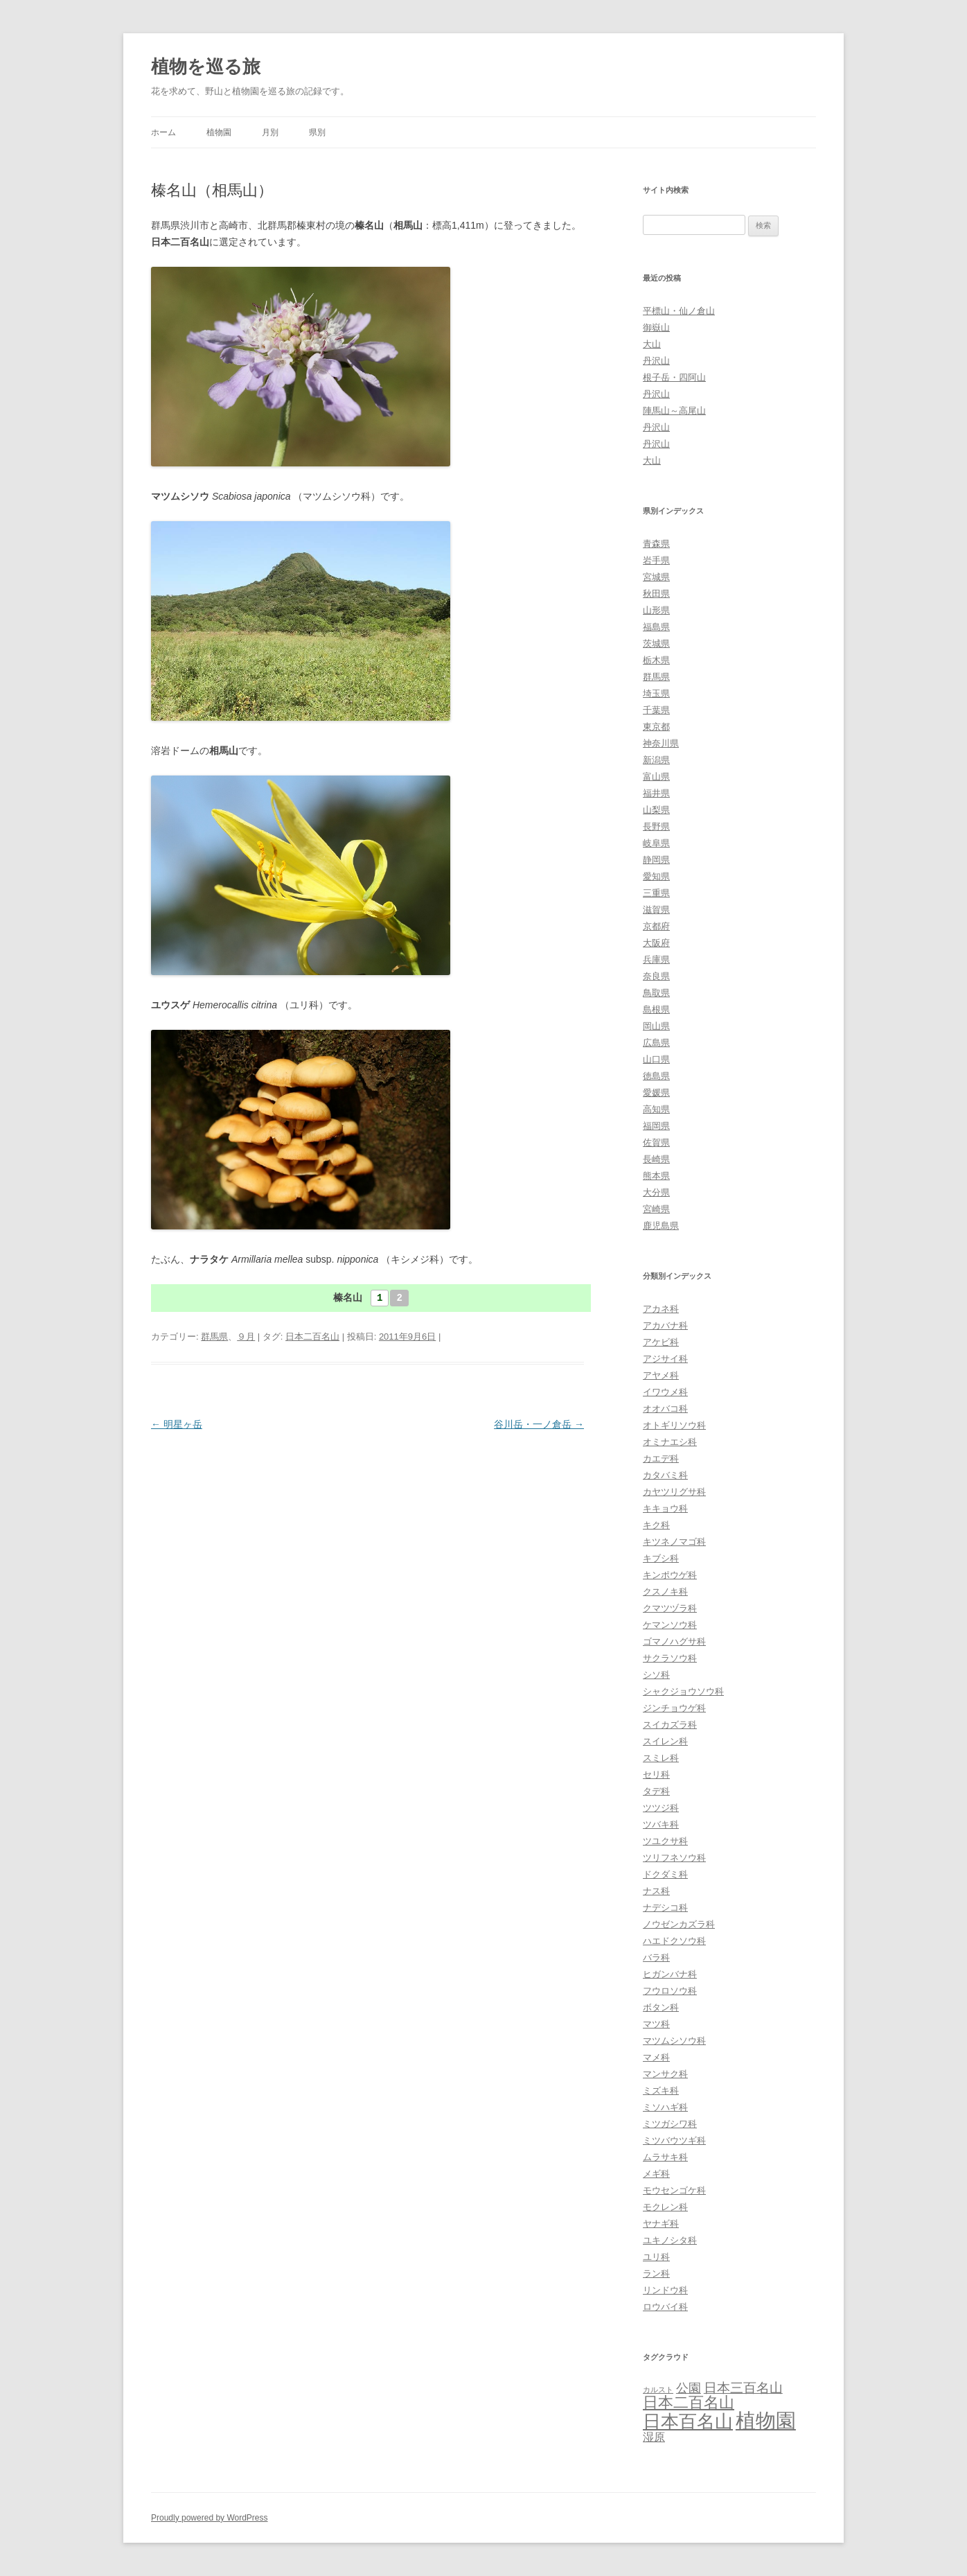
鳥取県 (656, 993)
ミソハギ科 (665, 2107)
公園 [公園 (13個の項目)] (688, 2388)
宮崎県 (656, 1209)
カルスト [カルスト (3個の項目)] (658, 2389)
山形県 (656, 610)
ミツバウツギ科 (674, 2140)
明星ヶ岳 (176, 1424)
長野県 (656, 826)
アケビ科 (661, 1342)
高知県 (656, 1109)
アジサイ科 (665, 1358)
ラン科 (656, 2273)
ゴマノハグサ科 (674, 1641)
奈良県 (656, 976)
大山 (652, 344)
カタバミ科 (665, 1475)
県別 (317, 132)
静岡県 (656, 860)
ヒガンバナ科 (670, 1974)
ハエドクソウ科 (674, 1941)
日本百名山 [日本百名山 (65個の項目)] (688, 2421)
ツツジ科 (661, 1808)
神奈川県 (661, 743)
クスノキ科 (665, 1591)
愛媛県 (656, 1092)
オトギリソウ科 (674, 1425)
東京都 (656, 726)
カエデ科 (661, 1458)
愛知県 (656, 876)
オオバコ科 (665, 1408)
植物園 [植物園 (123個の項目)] (766, 2420)
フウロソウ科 (670, 1991)
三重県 (656, 893)
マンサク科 (665, 2074)
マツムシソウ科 (674, 2040)
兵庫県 (656, 959)
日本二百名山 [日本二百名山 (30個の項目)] (688, 2402)
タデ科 (656, 1791)
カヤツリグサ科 (674, 1492)
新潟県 (656, 760)
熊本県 (656, 1176)
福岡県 (656, 1126)
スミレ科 (661, 1758)
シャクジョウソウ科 (683, 1691)
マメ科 (656, 2057)
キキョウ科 (665, 1508)
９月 (246, 1336)
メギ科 (656, 2173)
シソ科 (656, 1675)
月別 (270, 132)
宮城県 (656, 577)
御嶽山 (656, 327)
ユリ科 (656, 2257)
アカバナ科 (665, 1325)
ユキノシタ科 (670, 2240)
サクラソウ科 (670, 1658)
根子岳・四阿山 (674, 377)
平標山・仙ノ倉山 (679, 311)
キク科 (656, 1525)
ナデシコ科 (665, 1907)
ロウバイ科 (665, 2307)
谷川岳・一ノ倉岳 (539, 1424)
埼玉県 (656, 693)
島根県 (656, 1009)
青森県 (656, 543)
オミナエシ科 (670, 1442)
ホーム (163, 132)
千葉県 (656, 710)
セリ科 (656, 1774)
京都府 (656, 926)
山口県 (656, 1059)
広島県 (656, 1042)
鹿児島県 (661, 1225)
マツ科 (656, 2024)
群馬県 (214, 1336)
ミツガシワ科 (670, 2124)
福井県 (656, 793)
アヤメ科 (661, 1375)
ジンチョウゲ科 (674, 1708)
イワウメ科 (665, 1392)
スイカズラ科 (670, 1724)
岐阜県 (656, 843)
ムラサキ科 (665, 2157)
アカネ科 (661, 1309)
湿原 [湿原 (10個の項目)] (654, 2436)
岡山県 (656, 1026)
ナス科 (656, 1891)
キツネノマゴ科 (674, 1541)
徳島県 (656, 1076)
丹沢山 (656, 361)
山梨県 (656, 810)
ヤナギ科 (661, 2223)
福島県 (656, 627)
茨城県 (656, 643)
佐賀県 (656, 1142)
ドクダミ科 (665, 1874)
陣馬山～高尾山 (674, 410)
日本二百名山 (312, 1336)
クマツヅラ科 (670, 1608)
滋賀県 (656, 909)
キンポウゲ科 (670, 1575)
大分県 (656, 1192)
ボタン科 (661, 2007)
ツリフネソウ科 (674, 1857)
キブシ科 (661, 1558)
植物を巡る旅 (205, 66)
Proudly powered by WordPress (209, 2518)
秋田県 (656, 593)
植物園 (218, 132)
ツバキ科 (661, 1824)
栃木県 (656, 660)
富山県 (656, 776)
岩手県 (656, 560)
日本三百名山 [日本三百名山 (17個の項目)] (743, 2388)
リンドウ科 (665, 2290)
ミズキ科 (661, 2090)
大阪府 (656, 943)
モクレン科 (665, 2207)
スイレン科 (665, 1741)
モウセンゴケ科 (674, 2190)
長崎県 (656, 1159)
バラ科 (656, 1957)
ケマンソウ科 (670, 1625)
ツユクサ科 (665, 1841)
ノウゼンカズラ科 (679, 1924)
